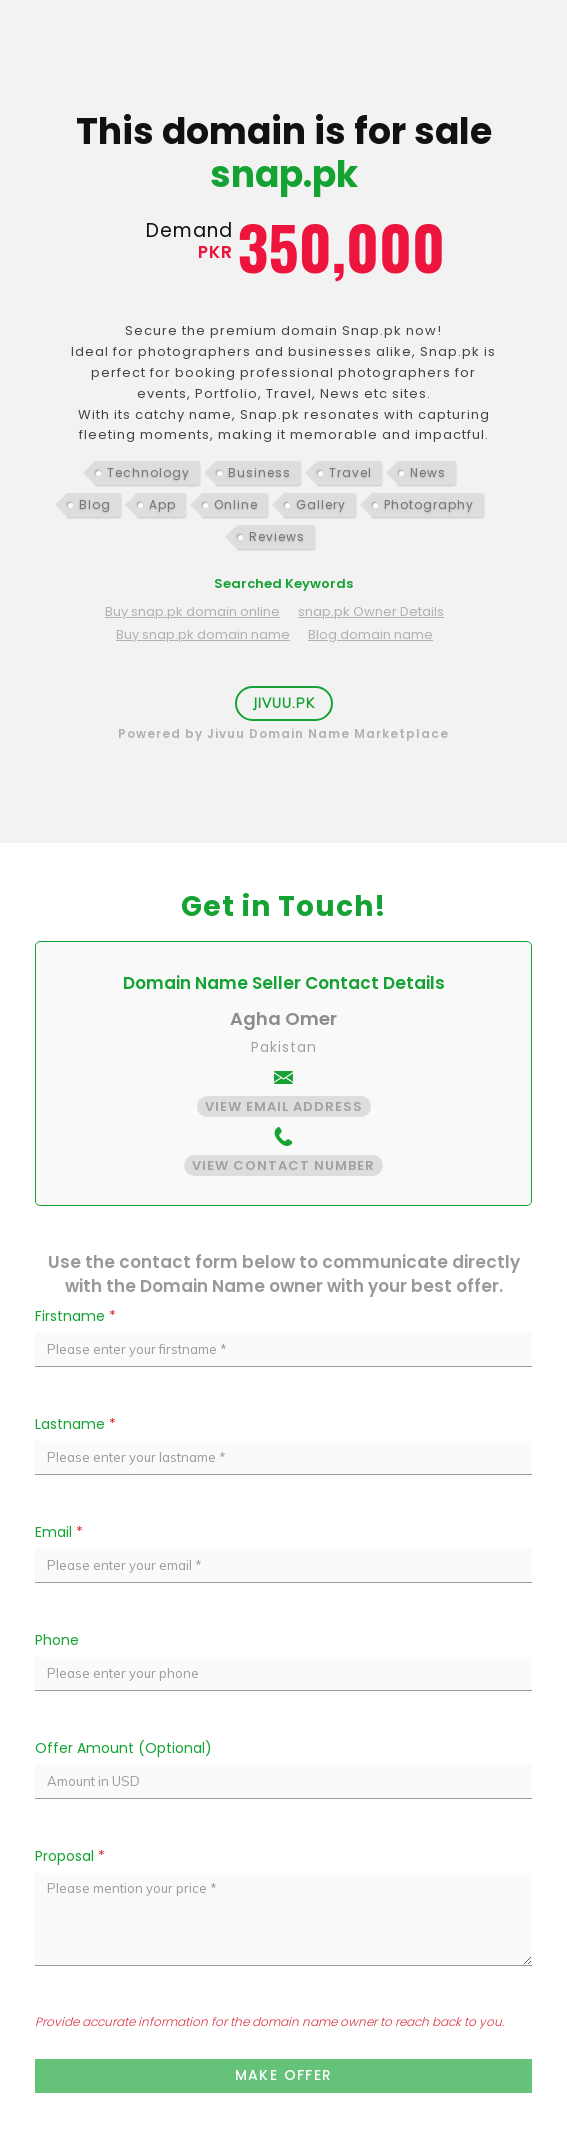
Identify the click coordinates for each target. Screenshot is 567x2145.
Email (59, 1532)
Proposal (70, 1856)
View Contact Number (283, 1165)
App (162, 504)
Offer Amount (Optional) (123, 1748)
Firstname (75, 1316)
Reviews (277, 536)
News (428, 472)
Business (259, 472)
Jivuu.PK (284, 703)
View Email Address (284, 1106)
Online (236, 504)
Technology (148, 472)
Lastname (75, 1424)
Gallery (321, 504)
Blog (95, 504)
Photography (429, 504)
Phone (57, 1640)
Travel (350, 472)
